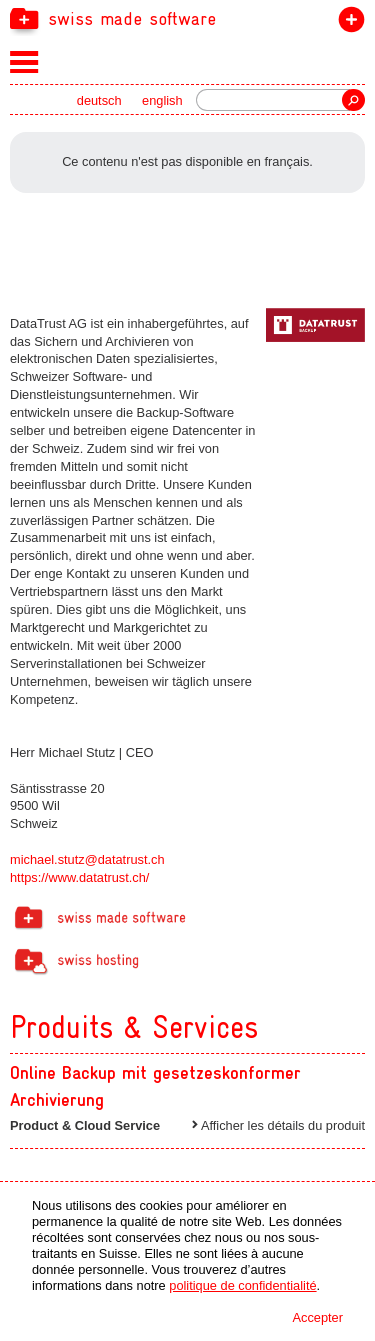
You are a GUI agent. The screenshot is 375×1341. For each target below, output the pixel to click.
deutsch (99, 100)
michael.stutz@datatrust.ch (87, 859)
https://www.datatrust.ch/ (79, 877)
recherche (353, 100)
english (162, 100)
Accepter (317, 1317)
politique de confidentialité (242, 1285)
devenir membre (347, 23)
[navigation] (187, 18)
